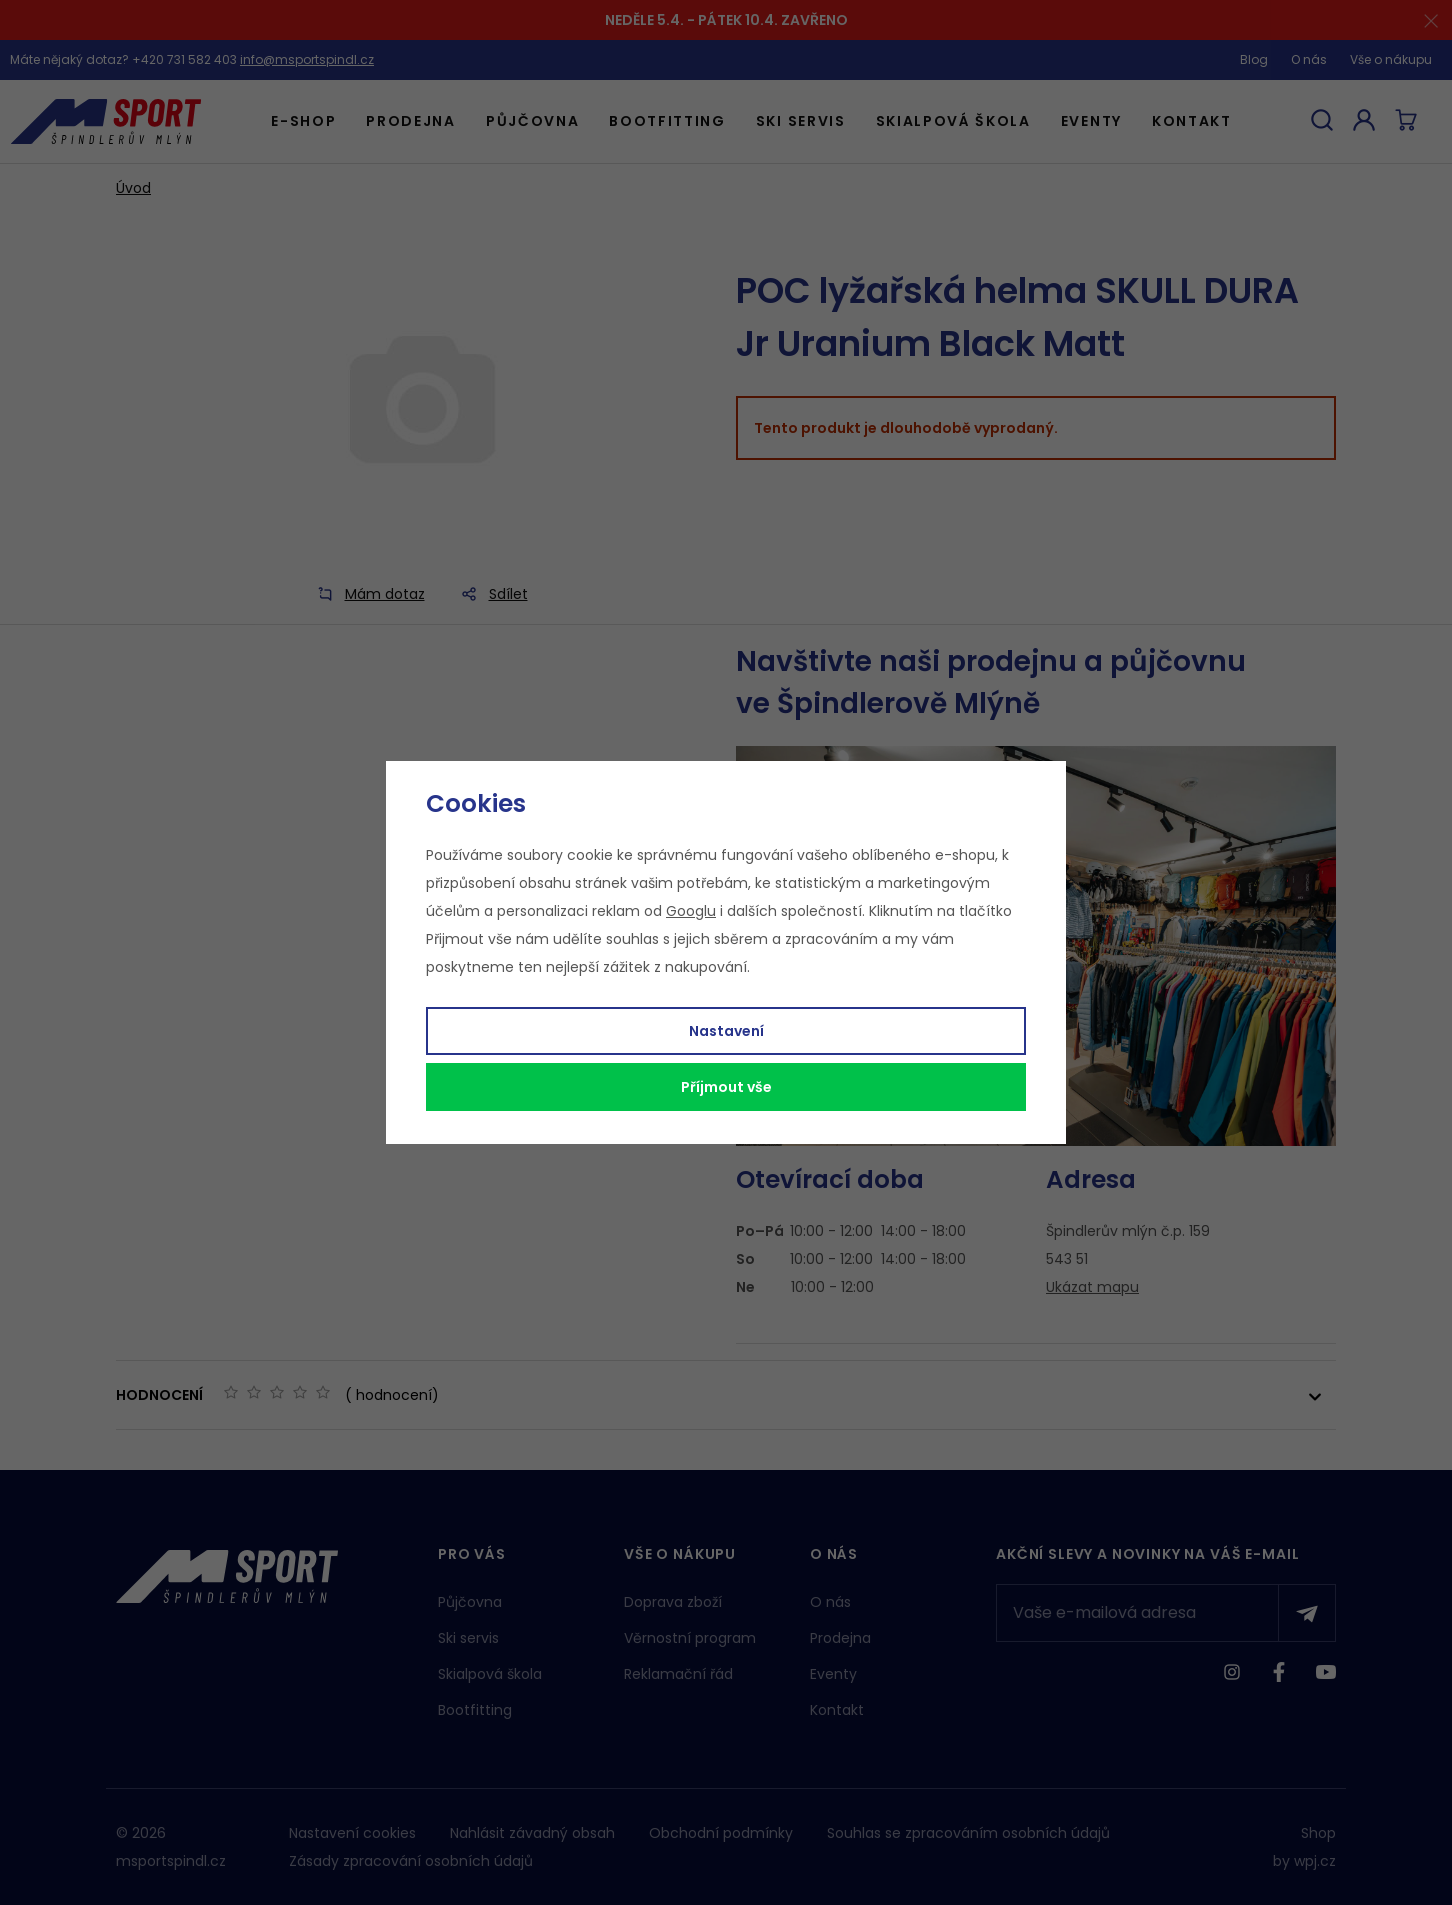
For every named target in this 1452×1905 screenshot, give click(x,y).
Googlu (691, 911)
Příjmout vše (726, 1087)
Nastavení (726, 1031)
